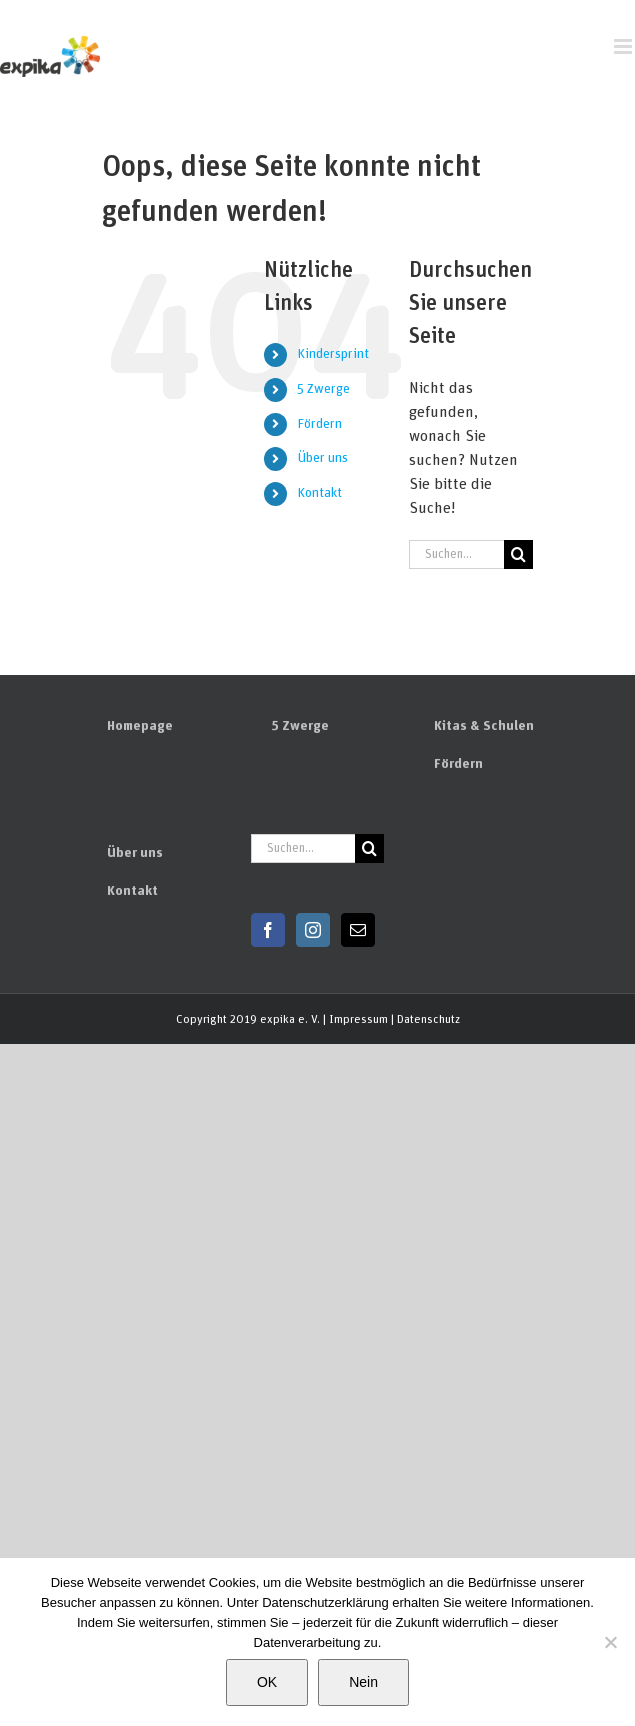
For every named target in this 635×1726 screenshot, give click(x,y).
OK (267, 1682)
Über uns (322, 458)
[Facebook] (268, 930)
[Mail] (358, 930)
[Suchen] (518, 554)
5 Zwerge (323, 389)
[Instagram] (313, 930)
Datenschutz (428, 1019)
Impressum (358, 1019)
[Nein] (610, 1642)
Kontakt (319, 493)
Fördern (319, 424)
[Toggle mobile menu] (624, 46)
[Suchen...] (456, 554)
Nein (363, 1682)
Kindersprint (333, 354)
